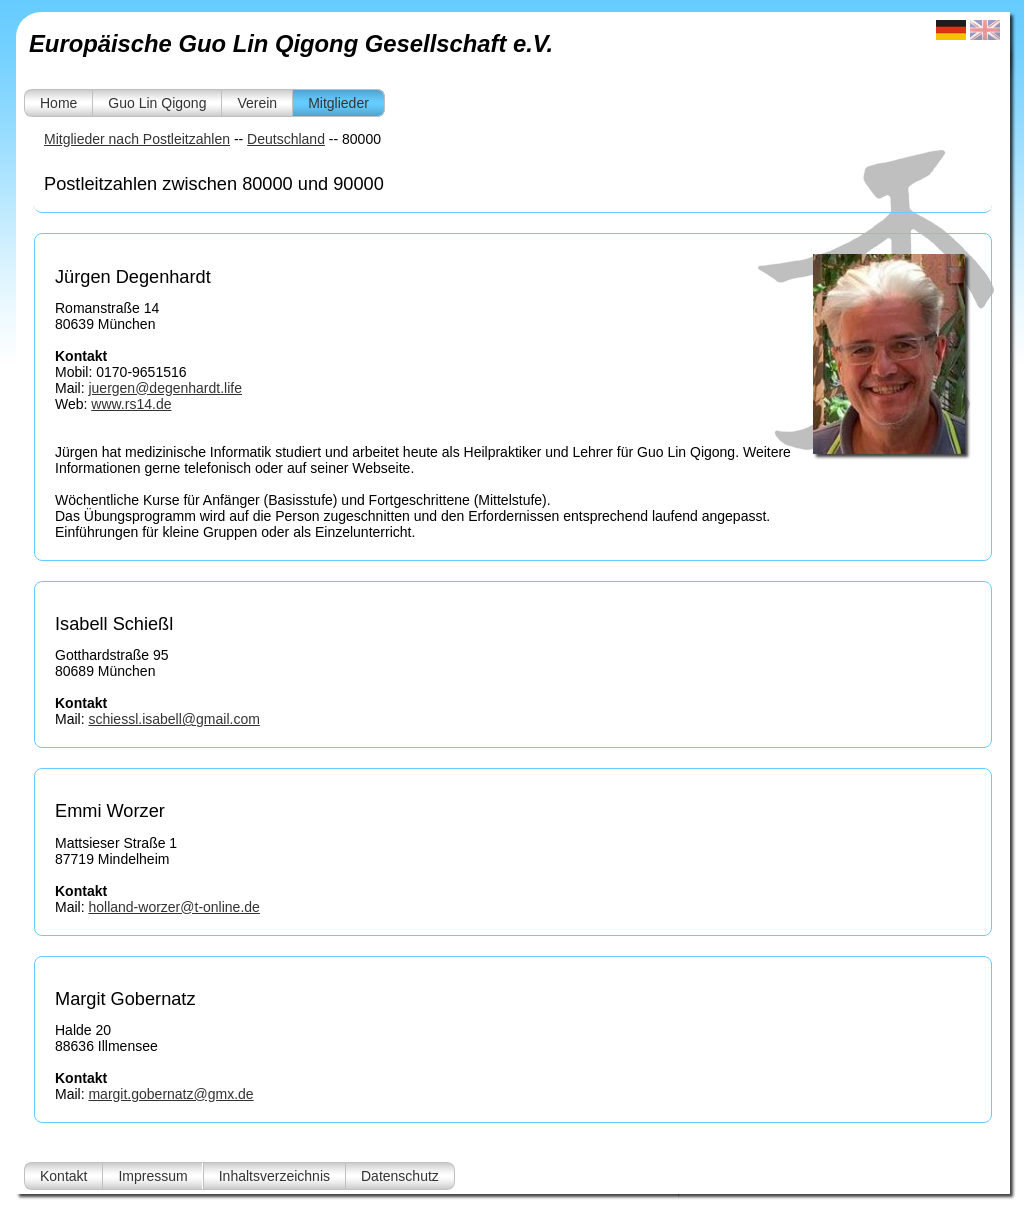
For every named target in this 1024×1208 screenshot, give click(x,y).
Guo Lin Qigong (157, 103)
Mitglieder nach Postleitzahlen (137, 139)
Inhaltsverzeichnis (274, 1176)
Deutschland (286, 139)
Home (58, 103)
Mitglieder (338, 103)
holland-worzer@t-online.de (173, 907)
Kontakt (63, 1176)
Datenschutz (400, 1176)
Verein (257, 103)
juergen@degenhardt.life (165, 388)
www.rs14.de (131, 404)
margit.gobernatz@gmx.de (170, 1094)
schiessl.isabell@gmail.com (173, 719)
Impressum (152, 1176)
